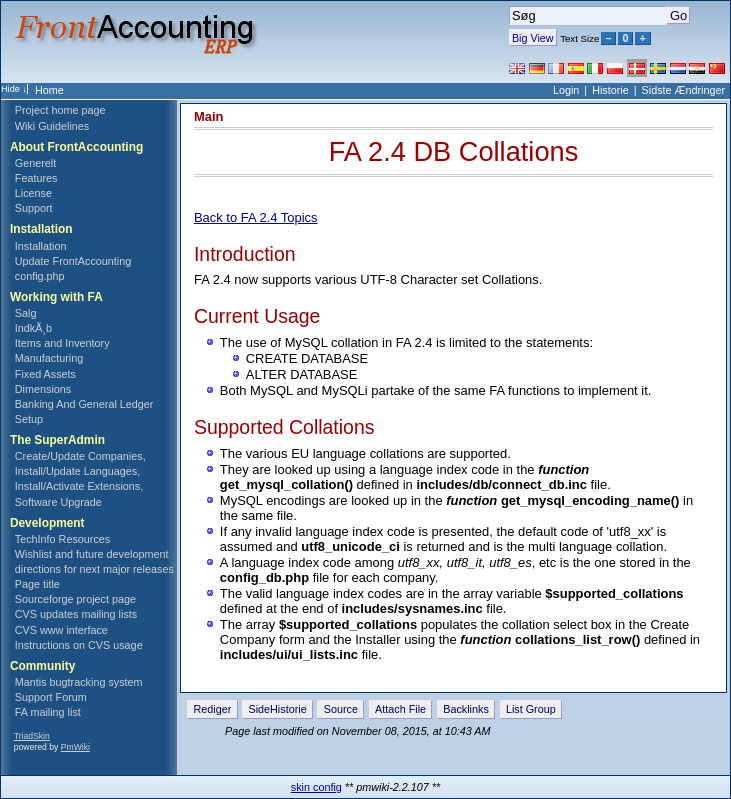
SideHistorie (277, 709)
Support (34, 208)
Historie (610, 90)
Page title (37, 584)
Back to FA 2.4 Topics (256, 217)
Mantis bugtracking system (79, 682)
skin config (316, 787)
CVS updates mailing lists (76, 614)
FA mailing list (48, 712)
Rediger (213, 709)
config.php (40, 276)
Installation (41, 246)
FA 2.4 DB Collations (454, 151)
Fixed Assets (45, 374)
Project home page (60, 110)
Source (341, 709)
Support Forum (51, 697)
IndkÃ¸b (33, 328)
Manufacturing (49, 358)
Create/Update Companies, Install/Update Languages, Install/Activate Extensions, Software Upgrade (80, 478)
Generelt (35, 163)
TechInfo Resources (62, 539)
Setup (29, 419)
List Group (531, 709)
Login (566, 90)
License (33, 193)
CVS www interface (61, 630)
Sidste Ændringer (683, 90)
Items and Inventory (62, 343)
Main (209, 116)
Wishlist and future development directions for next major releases (94, 561)
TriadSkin (32, 736)
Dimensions (43, 389)
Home (49, 90)
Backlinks (466, 709)
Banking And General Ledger (84, 404)
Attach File (400, 709)
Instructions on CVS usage (79, 645)
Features (36, 178)
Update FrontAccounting (73, 261)
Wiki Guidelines (52, 126)
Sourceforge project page (75, 599)
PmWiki (75, 747)
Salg (26, 313)
